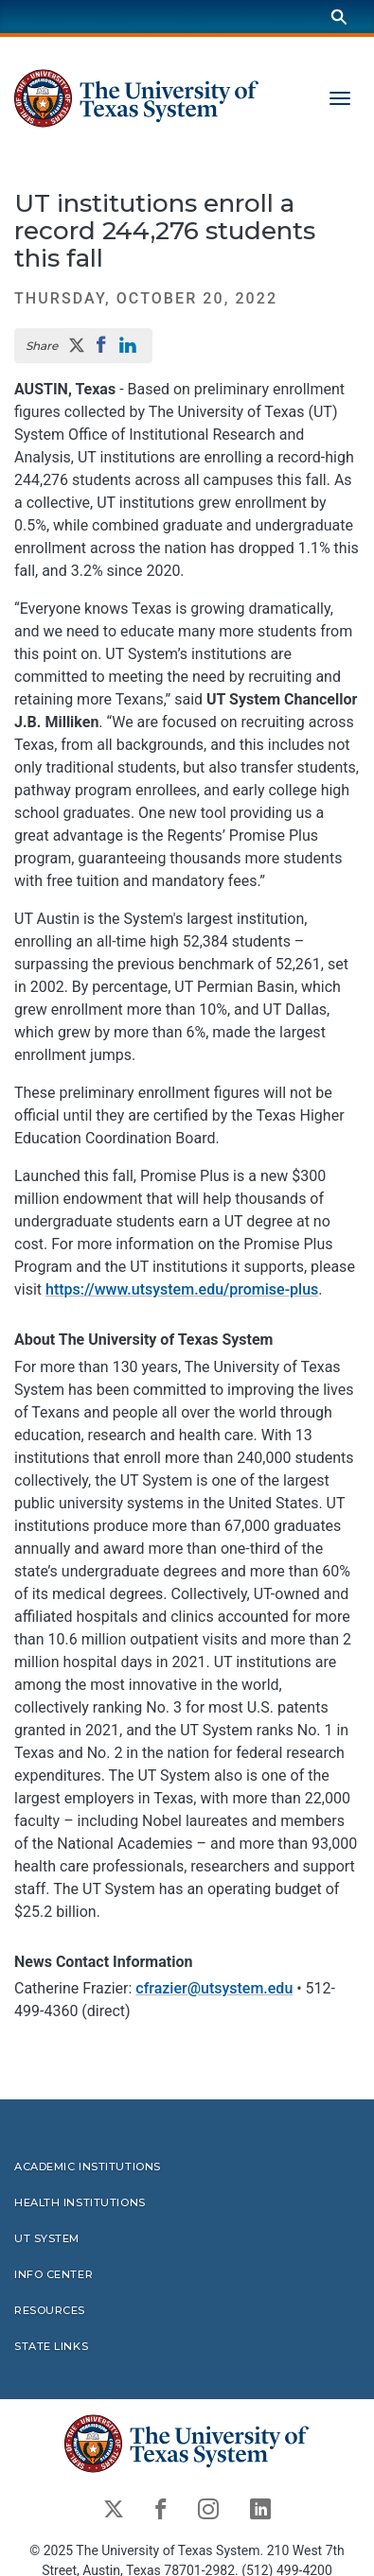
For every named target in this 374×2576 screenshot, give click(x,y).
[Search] (339, 16)
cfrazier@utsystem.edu (214, 1989)
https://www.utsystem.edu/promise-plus (181, 1289)
